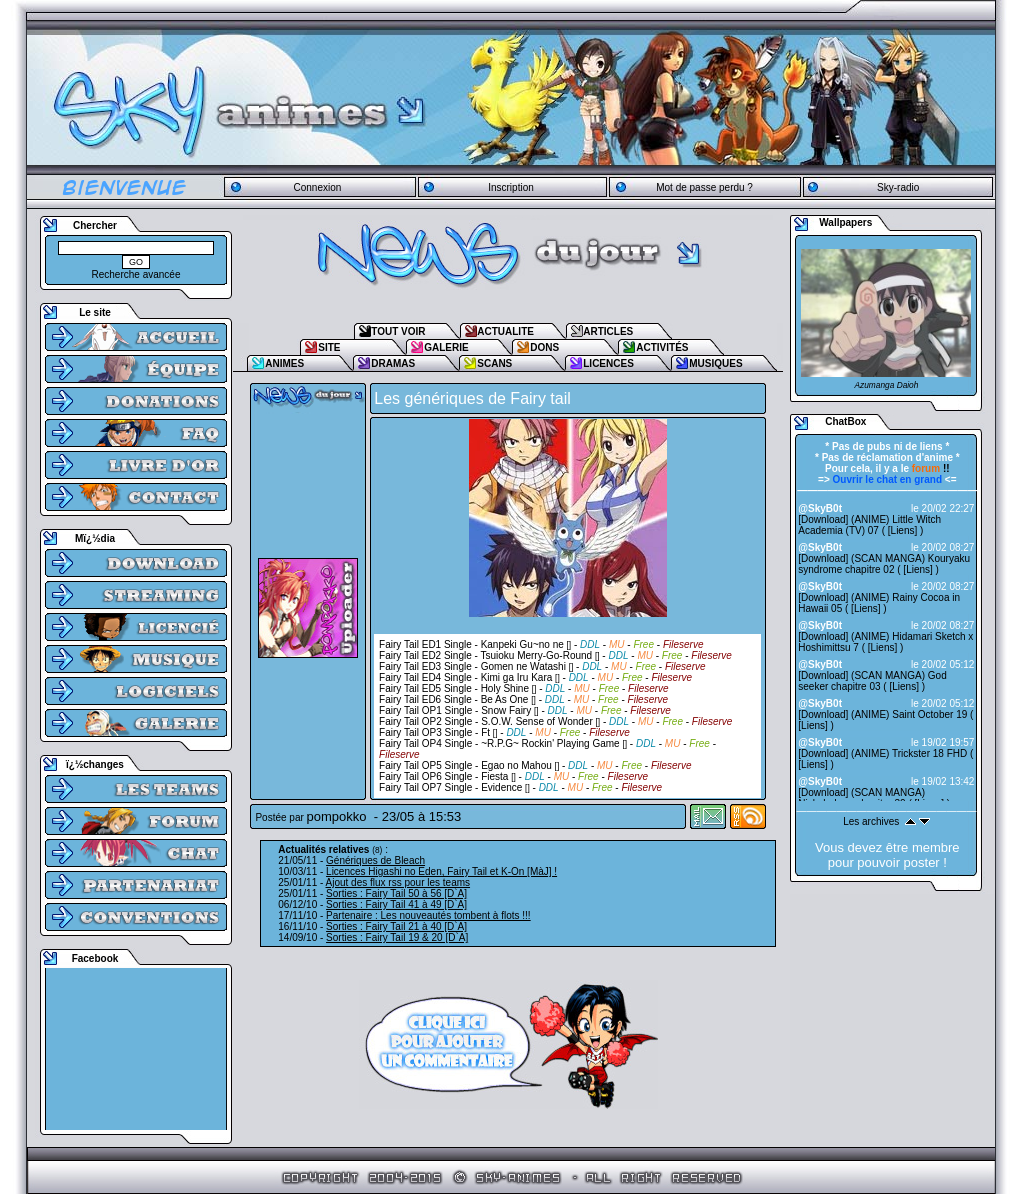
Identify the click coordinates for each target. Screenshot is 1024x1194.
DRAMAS (393, 363)
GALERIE (446, 347)
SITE (329, 347)
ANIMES (284, 363)
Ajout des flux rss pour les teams (398, 882)
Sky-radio (898, 187)
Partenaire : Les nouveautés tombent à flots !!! (428, 915)
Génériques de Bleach (375, 860)
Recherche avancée (136, 274)
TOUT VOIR (398, 331)
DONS (544, 347)
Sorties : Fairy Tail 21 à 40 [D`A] (396, 926)
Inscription (511, 187)
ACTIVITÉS (662, 347)
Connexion (317, 187)
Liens (903, 530)
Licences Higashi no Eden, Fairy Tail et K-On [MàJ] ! (441, 871)
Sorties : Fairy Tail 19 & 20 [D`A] (397, 937)
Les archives (871, 821)
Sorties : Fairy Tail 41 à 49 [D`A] (396, 904)
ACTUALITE (505, 331)
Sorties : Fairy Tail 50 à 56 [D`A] (396, 893)
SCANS (494, 363)
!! (931, 468)
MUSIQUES (715, 363)
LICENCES (608, 363)
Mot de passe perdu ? (704, 187)
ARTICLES (608, 331)
